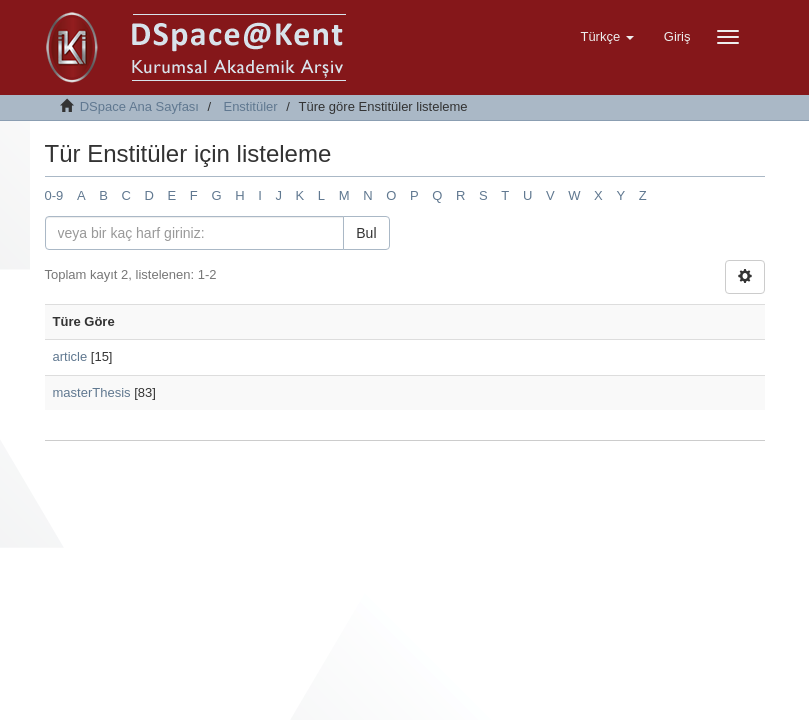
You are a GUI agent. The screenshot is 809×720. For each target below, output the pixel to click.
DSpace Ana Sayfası (139, 106)
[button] (606, 37)
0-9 (54, 195)
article (70, 356)
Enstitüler (250, 106)
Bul (366, 233)
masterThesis (92, 392)
